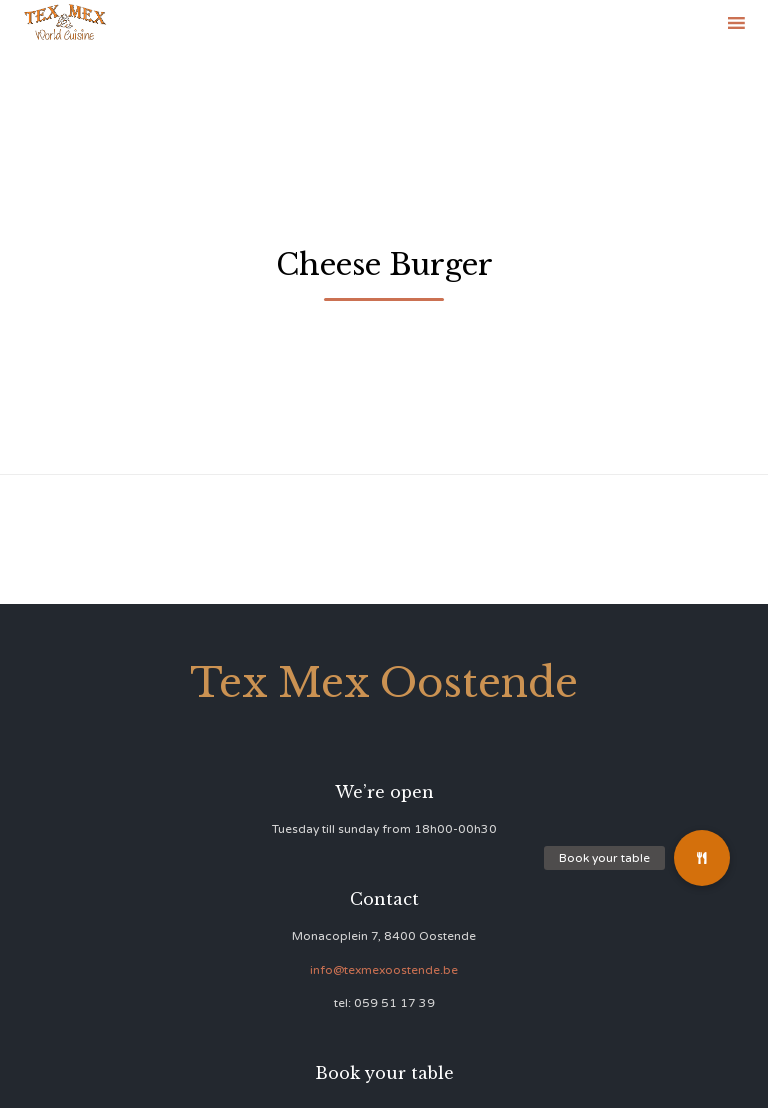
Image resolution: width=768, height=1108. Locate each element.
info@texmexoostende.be (384, 970)
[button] (702, 858)
